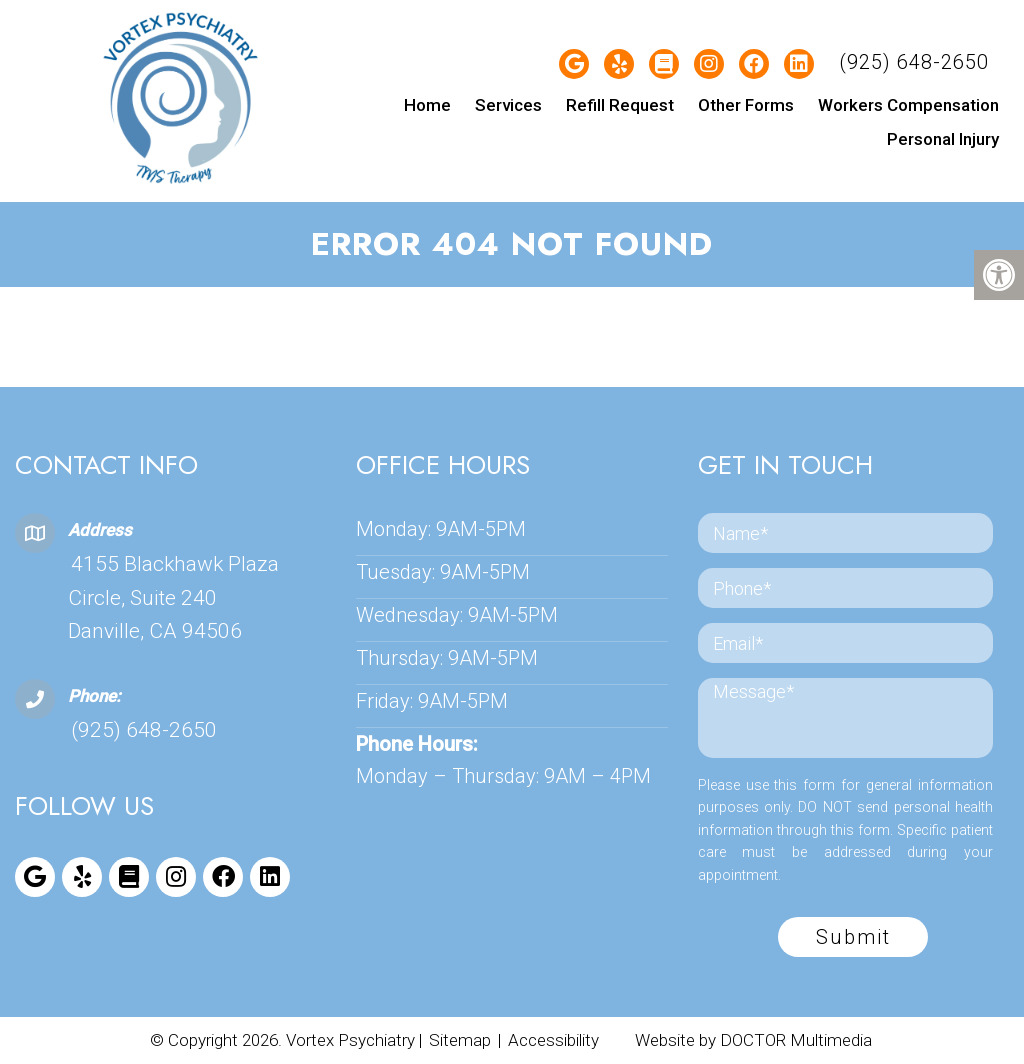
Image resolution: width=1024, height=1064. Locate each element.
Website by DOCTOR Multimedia (753, 1040)
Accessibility (553, 1040)
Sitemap (460, 1040)
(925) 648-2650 (914, 62)
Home (427, 105)
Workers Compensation (908, 105)
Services (508, 105)
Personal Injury (943, 139)
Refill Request (620, 105)
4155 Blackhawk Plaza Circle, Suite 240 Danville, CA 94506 (173, 597)
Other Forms (746, 105)
